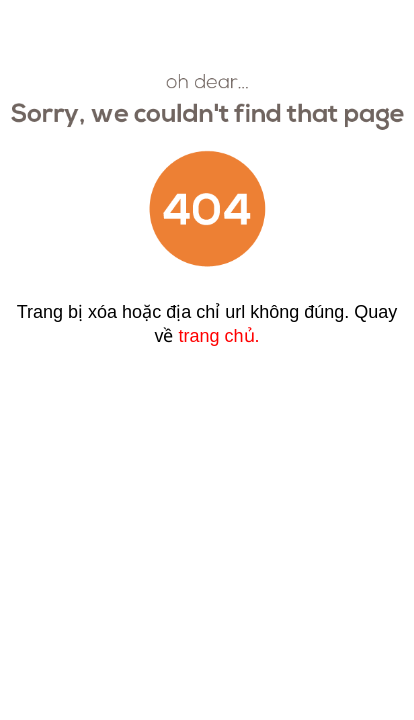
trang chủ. (218, 336)
